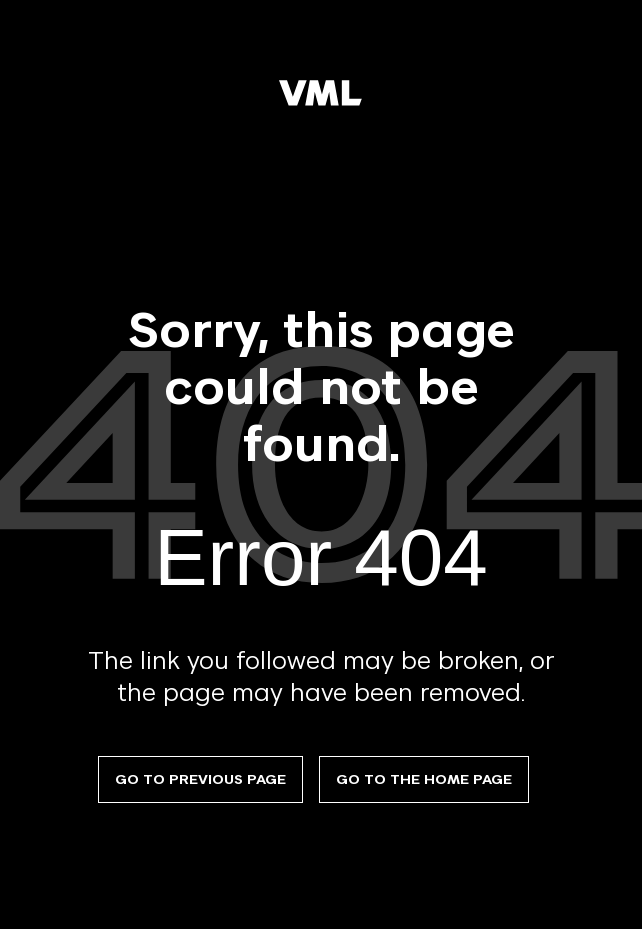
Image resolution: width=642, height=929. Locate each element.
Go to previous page (200, 779)
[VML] (321, 94)
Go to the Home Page (424, 779)
